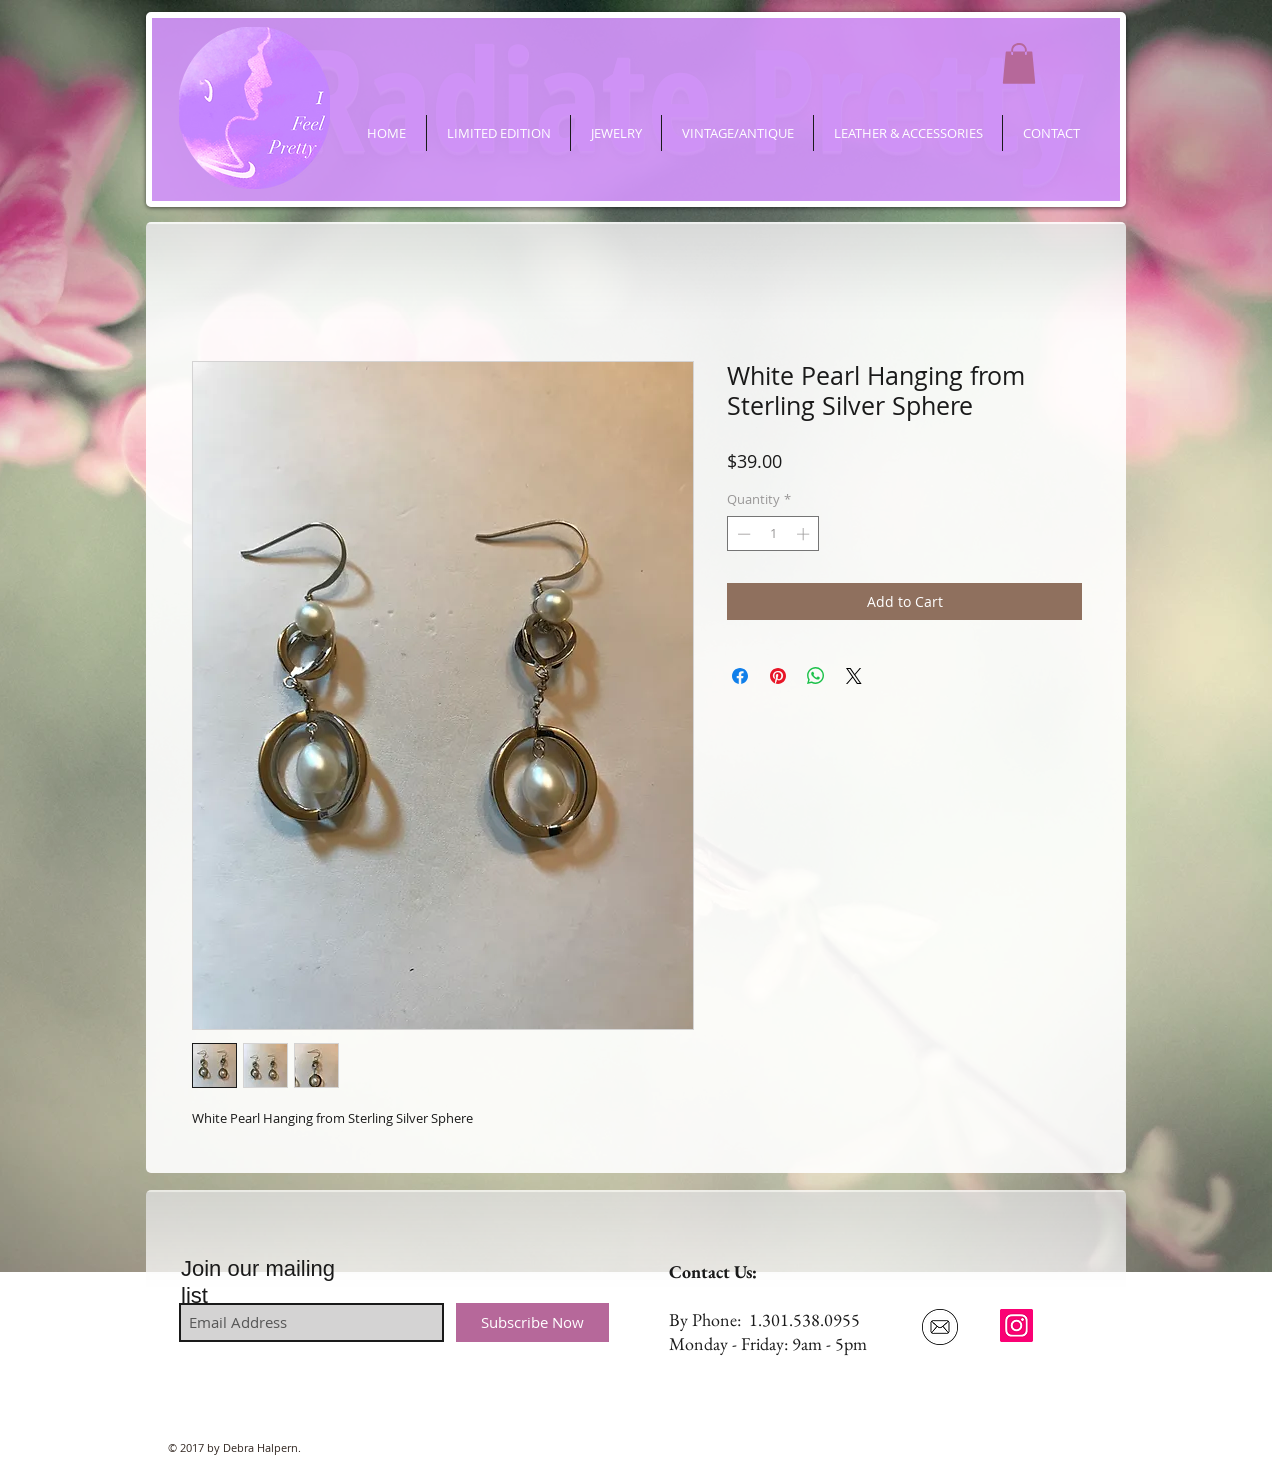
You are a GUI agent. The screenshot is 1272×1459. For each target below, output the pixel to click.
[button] (1019, 63)
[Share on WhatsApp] (816, 676)
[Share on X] (854, 676)
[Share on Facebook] (740, 676)
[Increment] (805, 534)
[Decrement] (742, 534)
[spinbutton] (773, 534)
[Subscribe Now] (532, 1322)
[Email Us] (939, 1327)
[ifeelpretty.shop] (1016, 1325)
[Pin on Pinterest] (778, 676)
